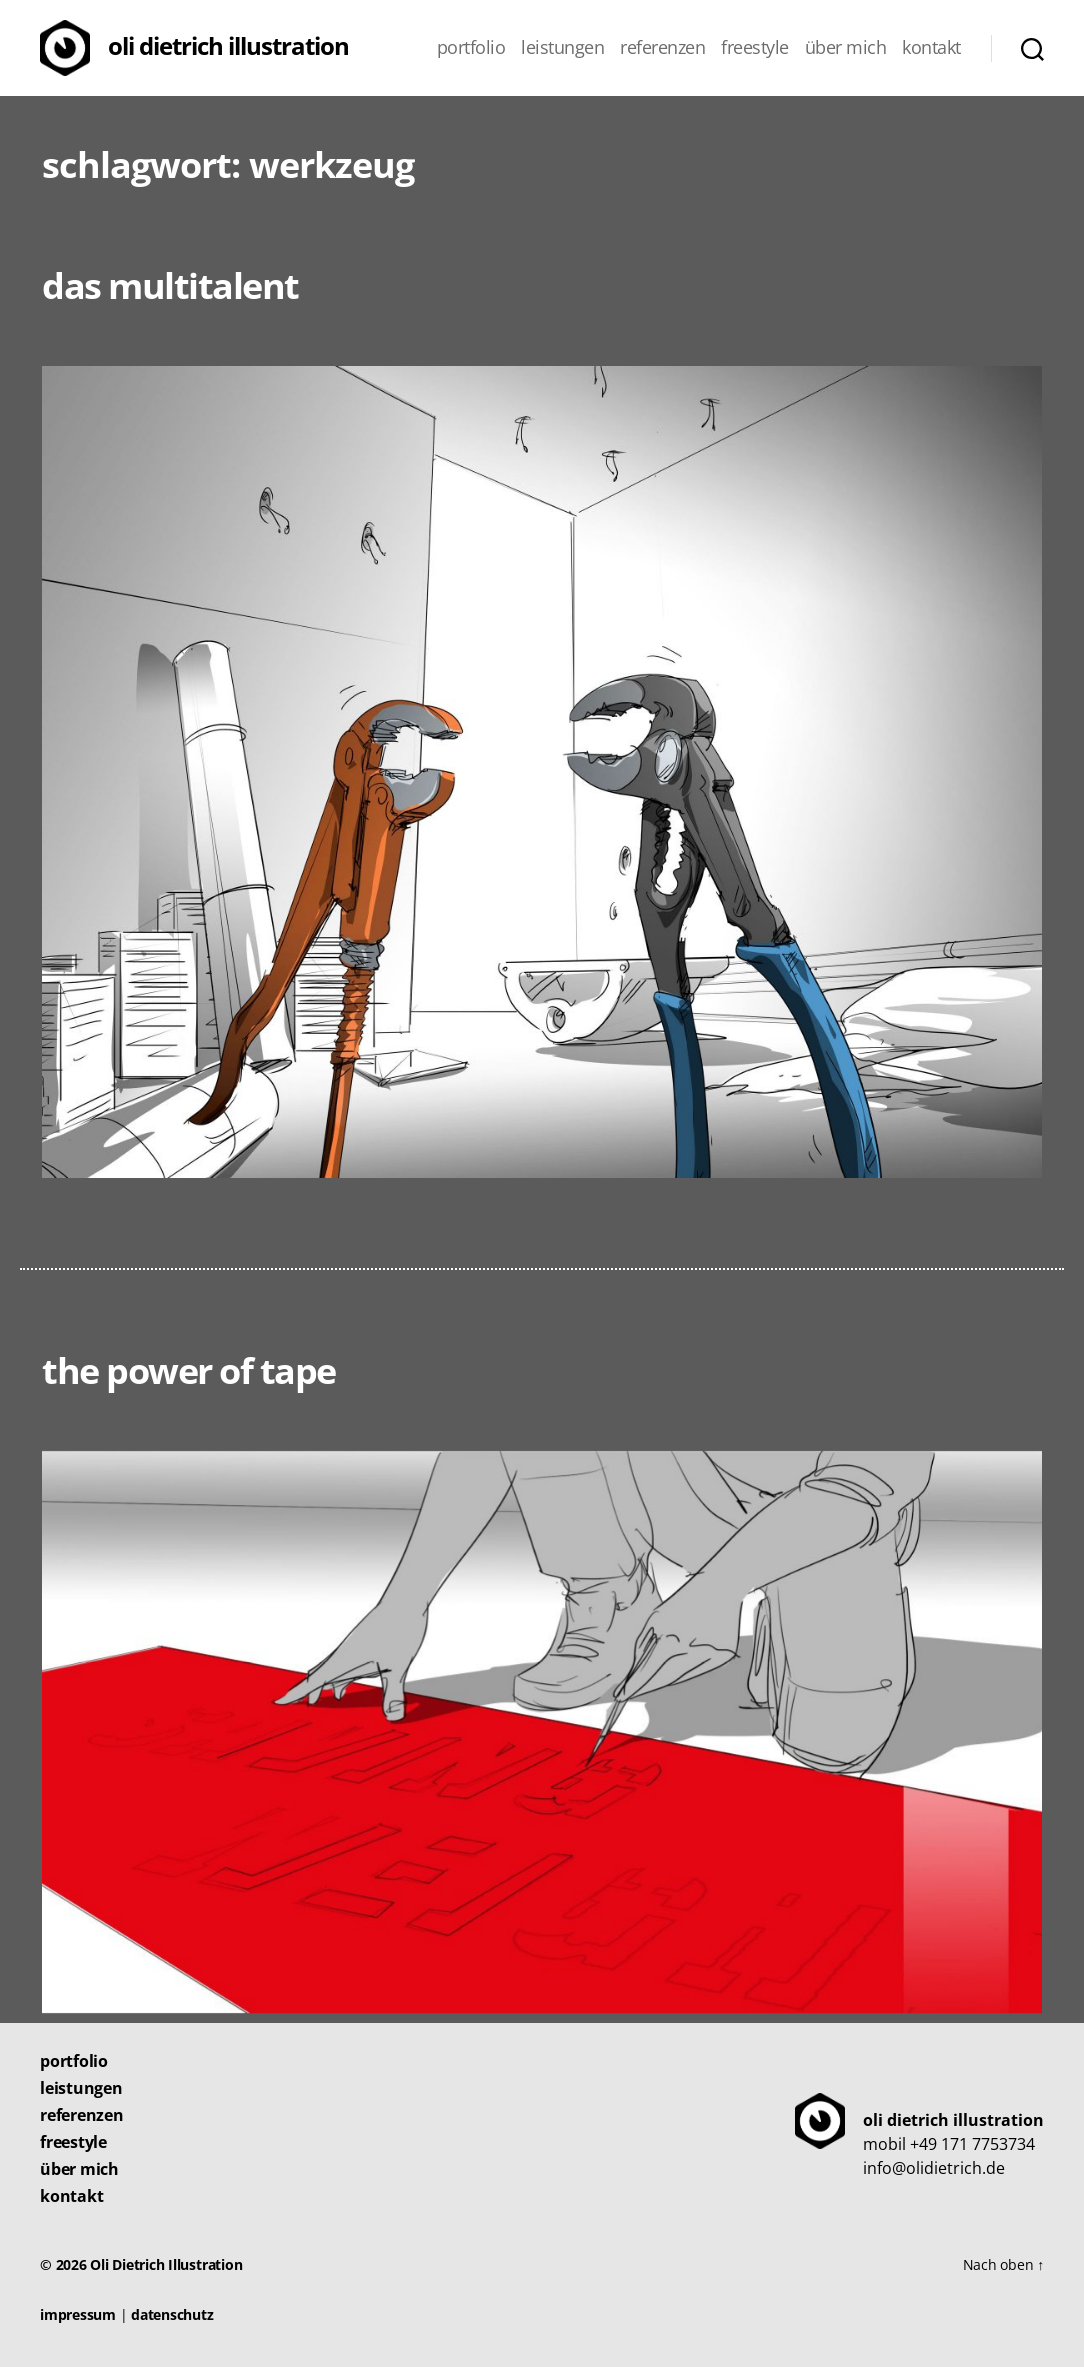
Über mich (846, 48)
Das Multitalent (170, 285)
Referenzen (662, 48)
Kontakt (931, 48)
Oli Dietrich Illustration (228, 45)
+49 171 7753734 (972, 2144)
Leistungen (562, 48)
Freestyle (755, 48)
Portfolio (471, 48)
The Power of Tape (189, 1370)
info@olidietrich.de (934, 2168)
